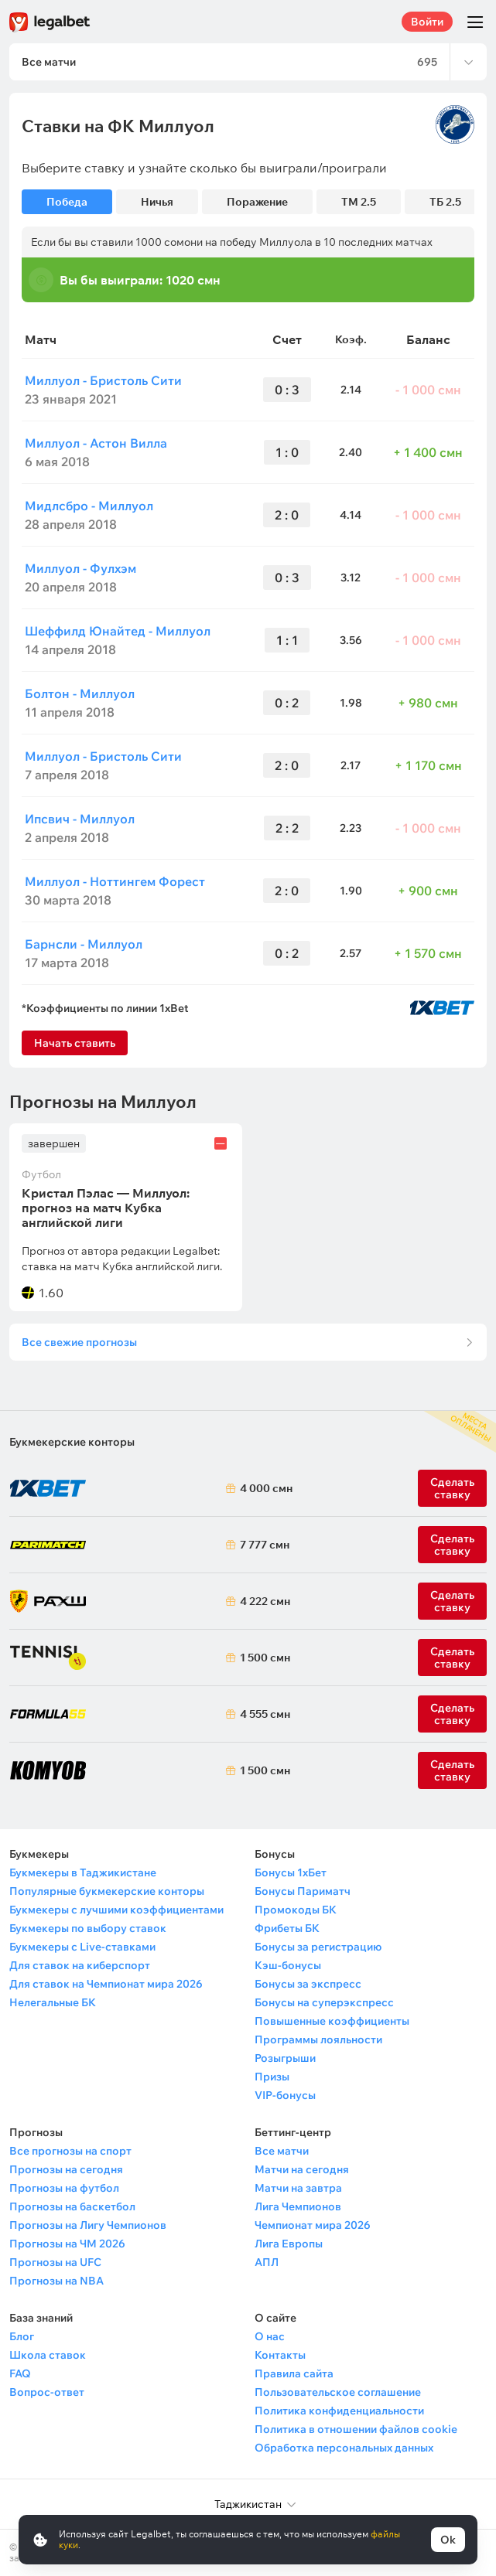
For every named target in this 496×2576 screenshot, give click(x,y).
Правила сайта (294, 2373)
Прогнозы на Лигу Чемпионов (87, 2225)
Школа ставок (47, 2355)
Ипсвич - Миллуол (80, 819)
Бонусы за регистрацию (318, 1947)
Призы (272, 2077)
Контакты (280, 2355)
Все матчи (282, 2151)
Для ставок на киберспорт (79, 1965)
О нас (270, 2336)
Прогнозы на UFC (55, 2262)
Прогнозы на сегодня (66, 2169)
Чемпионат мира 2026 (313, 2225)
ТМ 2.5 (358, 202)
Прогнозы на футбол (64, 2188)
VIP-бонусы (285, 2095)
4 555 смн (263, 1714)
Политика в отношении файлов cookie (356, 2429)
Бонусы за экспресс (308, 1984)
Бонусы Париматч (303, 1891)
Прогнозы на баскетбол (72, 2206)
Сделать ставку (452, 1601)
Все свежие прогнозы (79, 1342)
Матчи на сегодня (302, 2169)
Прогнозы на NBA (56, 2281)
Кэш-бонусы (288, 1965)
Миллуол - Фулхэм (80, 568)
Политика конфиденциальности (339, 2411)
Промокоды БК (296, 1910)
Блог (21, 2336)
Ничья (157, 202)
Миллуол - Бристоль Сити (103, 380)
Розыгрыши (285, 2058)
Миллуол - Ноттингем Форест (115, 881)
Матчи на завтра (298, 2188)
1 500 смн (263, 1657)
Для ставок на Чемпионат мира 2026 (106, 1984)
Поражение (257, 202)
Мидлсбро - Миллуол (89, 505)
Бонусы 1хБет (291, 1872)
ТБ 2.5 (445, 202)
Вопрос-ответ (46, 2392)
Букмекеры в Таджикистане (82, 1872)
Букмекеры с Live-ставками (82, 1947)
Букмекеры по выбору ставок (87, 1928)
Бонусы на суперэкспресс (324, 2002)
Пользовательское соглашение (338, 2392)
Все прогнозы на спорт (70, 2151)
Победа (66, 202)
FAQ (20, 2373)
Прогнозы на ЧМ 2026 (67, 2244)
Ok (448, 2540)
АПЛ (267, 2262)
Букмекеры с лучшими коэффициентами (116, 1910)
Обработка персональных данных (344, 2448)
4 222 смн (263, 1601)
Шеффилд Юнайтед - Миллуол (117, 631)
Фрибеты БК (287, 1928)
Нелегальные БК (52, 2002)
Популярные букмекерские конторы (106, 1891)
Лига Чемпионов (298, 2206)
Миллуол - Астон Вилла (96, 443)
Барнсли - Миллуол (83, 944)
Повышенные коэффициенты (332, 2021)
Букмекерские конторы (72, 1442)
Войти (427, 22)
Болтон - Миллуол (80, 693)
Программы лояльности (318, 2039)
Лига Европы (289, 2244)
